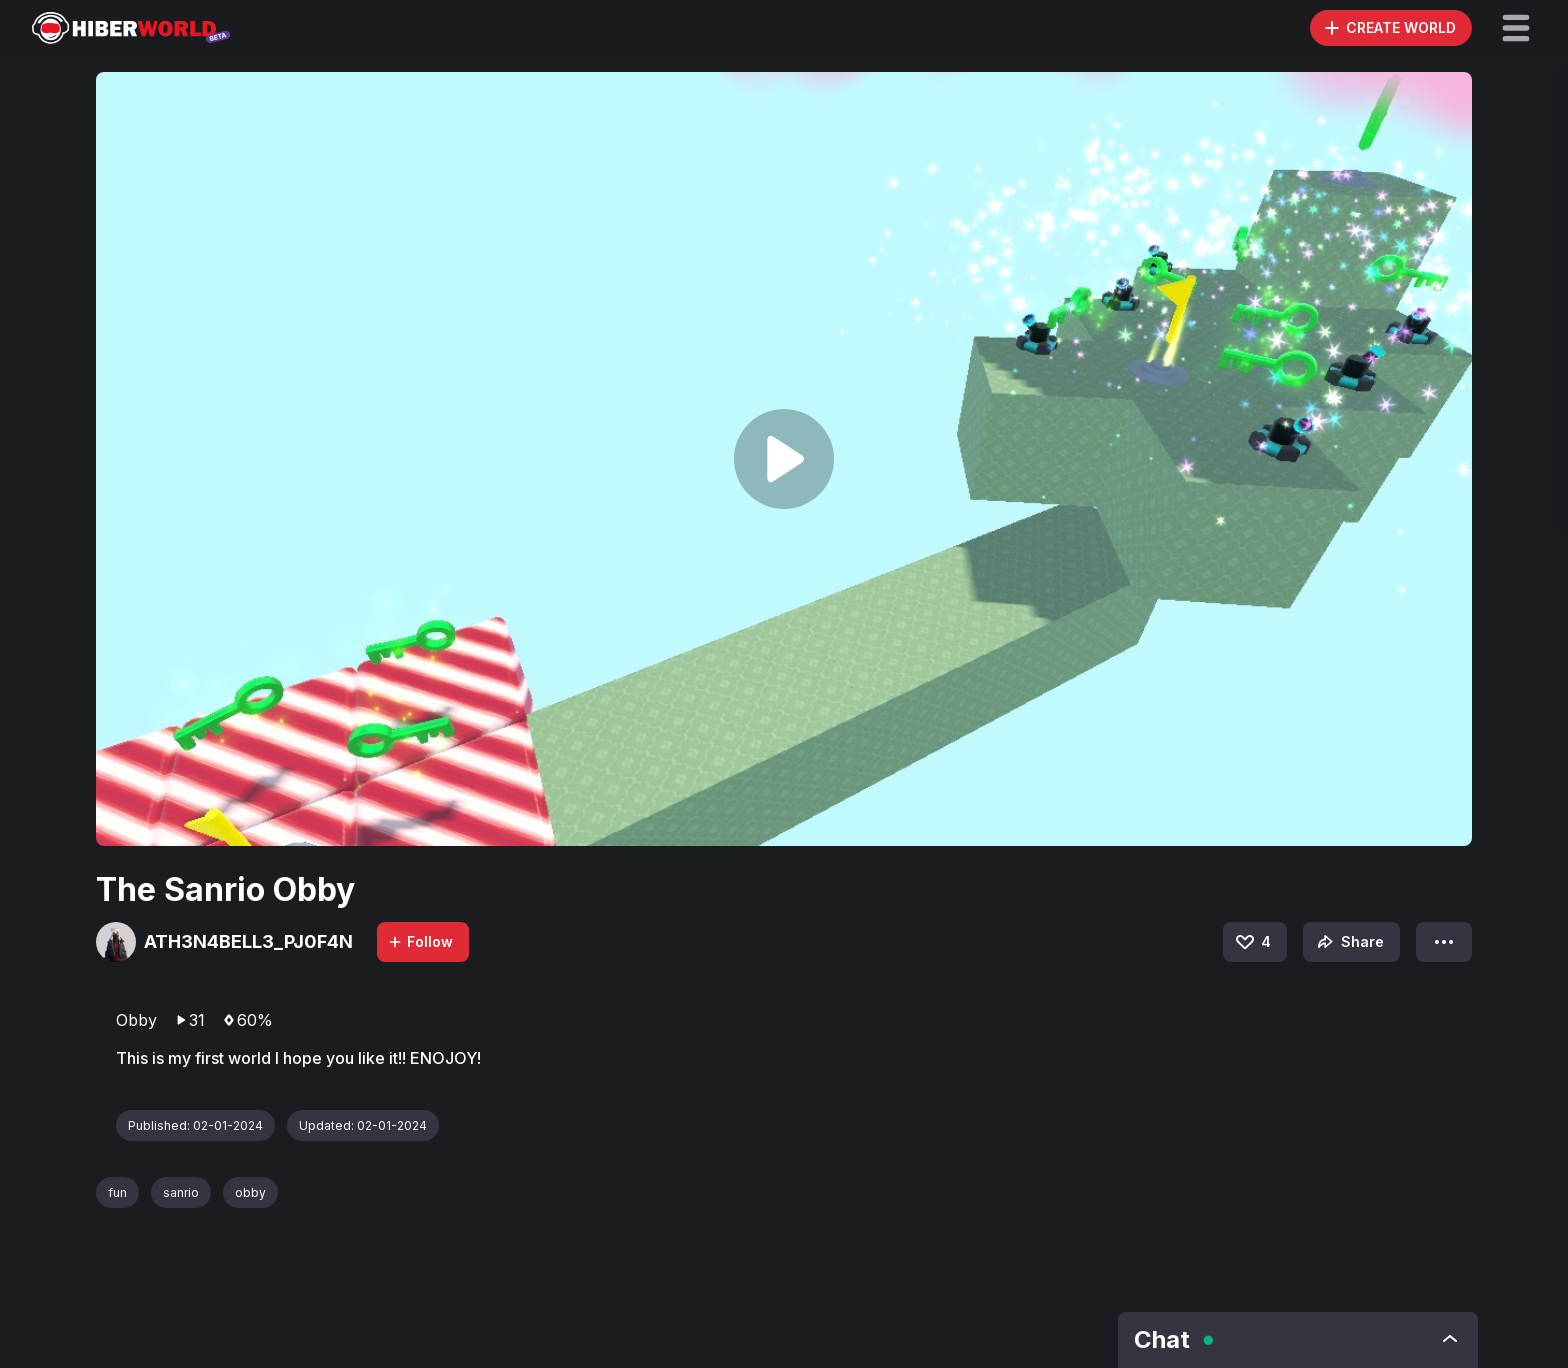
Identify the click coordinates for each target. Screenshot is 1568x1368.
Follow (420, 941)
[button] (1516, 28)
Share (1348, 942)
